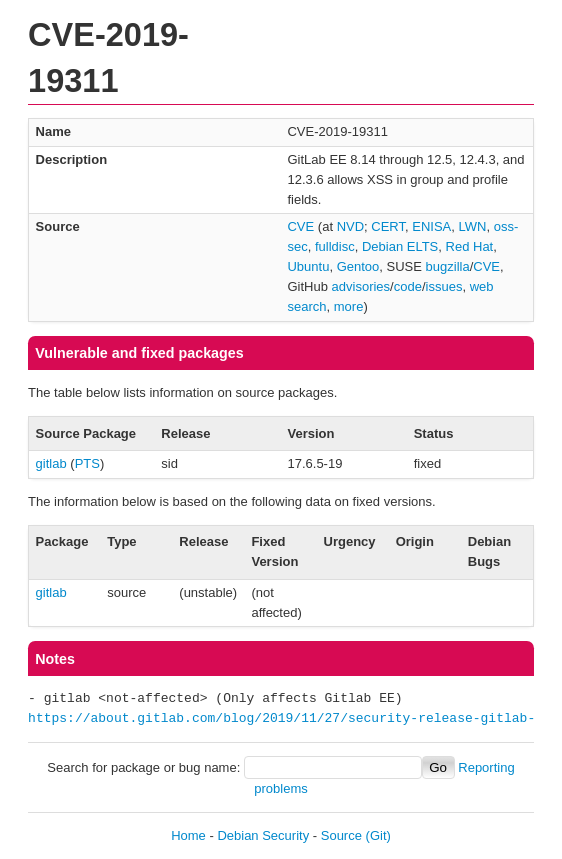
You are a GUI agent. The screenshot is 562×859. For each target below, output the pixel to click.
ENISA (431, 226)
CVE (300, 226)
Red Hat (470, 246)
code (408, 286)
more (349, 306)
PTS (87, 463)
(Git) (378, 835)
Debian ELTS (400, 246)
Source (341, 835)
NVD (350, 226)
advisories (361, 286)
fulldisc (335, 246)
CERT (388, 226)
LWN (473, 226)
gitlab (51, 463)
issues (444, 286)
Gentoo (358, 266)
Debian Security (263, 835)
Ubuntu (308, 266)
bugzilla (448, 266)
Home (188, 835)
